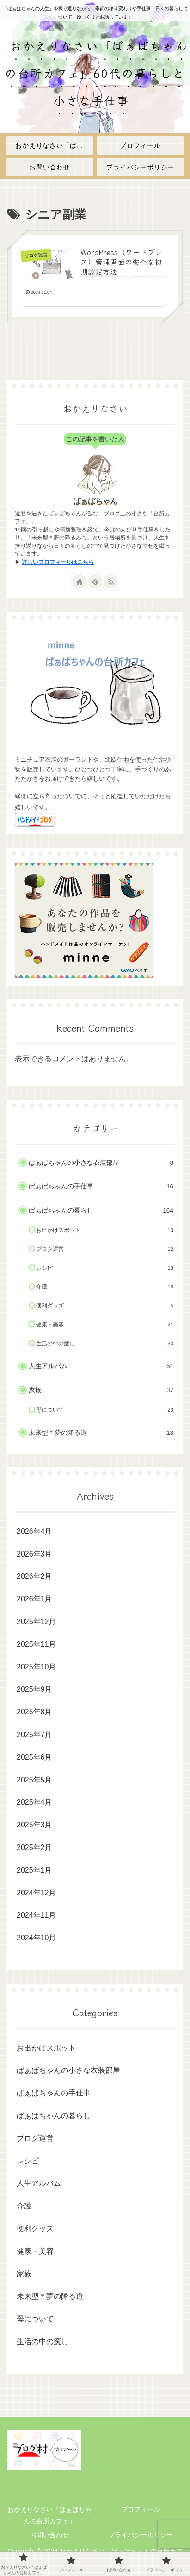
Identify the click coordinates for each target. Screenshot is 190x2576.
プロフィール (140, 2509)
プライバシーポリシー (140, 2534)
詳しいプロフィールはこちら (58, 562)
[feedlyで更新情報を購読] (95, 581)
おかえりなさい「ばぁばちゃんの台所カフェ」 (49, 2515)
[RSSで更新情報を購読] (111, 581)
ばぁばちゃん (95, 501)
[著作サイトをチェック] (80, 581)
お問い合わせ (49, 2534)
